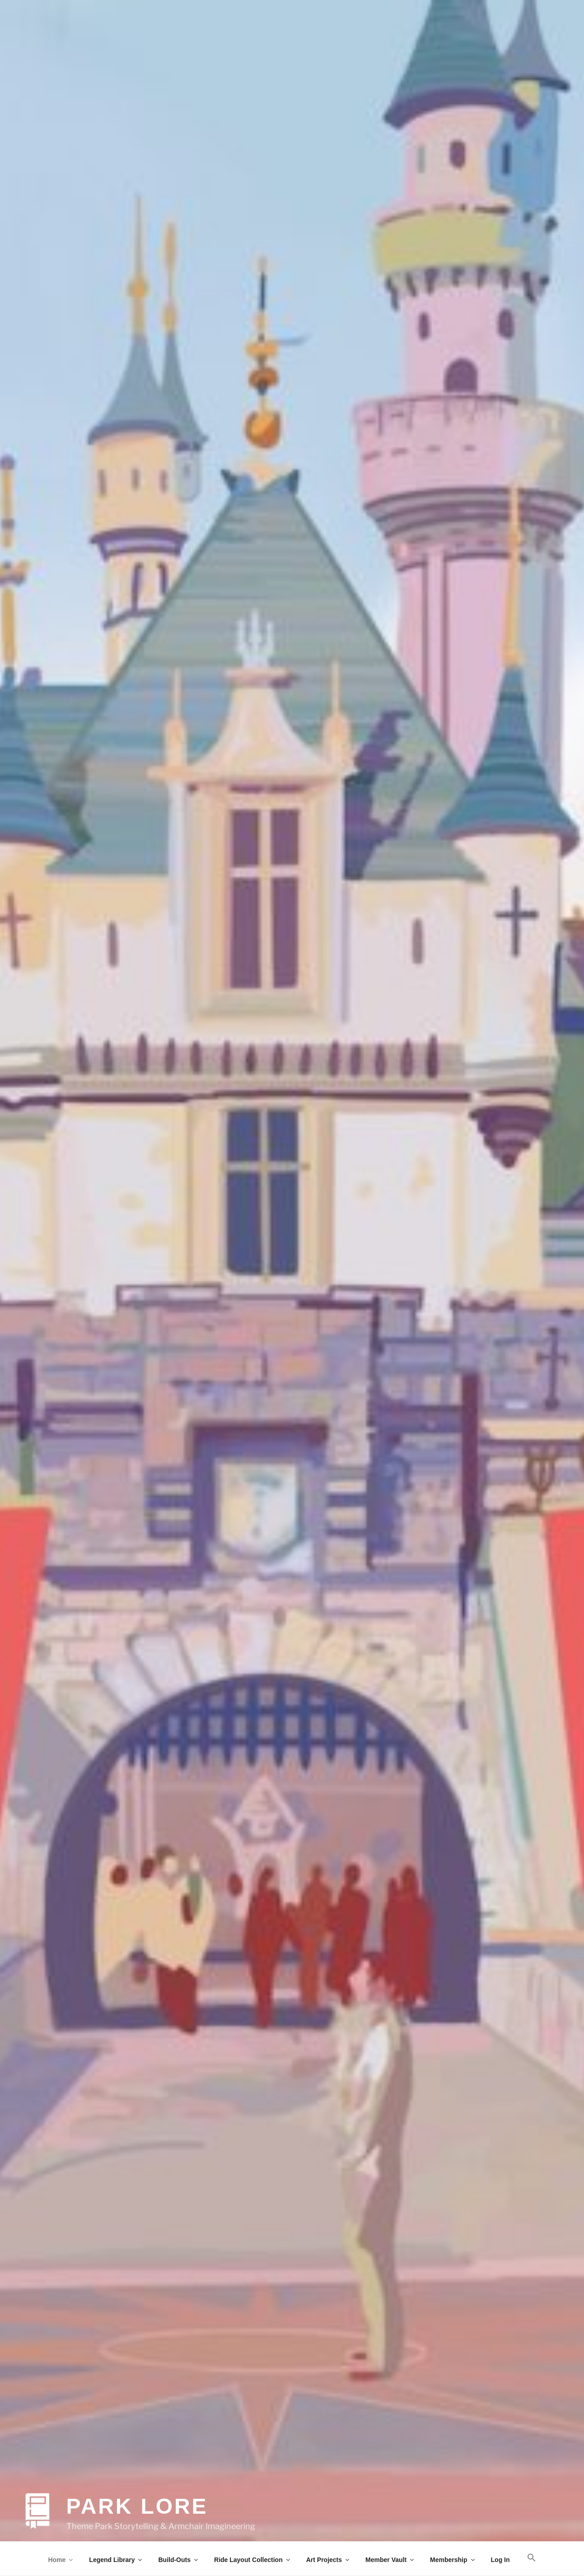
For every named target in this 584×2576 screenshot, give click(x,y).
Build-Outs (178, 2559)
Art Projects (328, 2559)
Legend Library (116, 2559)
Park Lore (137, 2497)
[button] (531, 2558)
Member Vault (390, 2559)
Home (61, 2559)
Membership (453, 2559)
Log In (500, 2559)
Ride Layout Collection (252, 2559)
